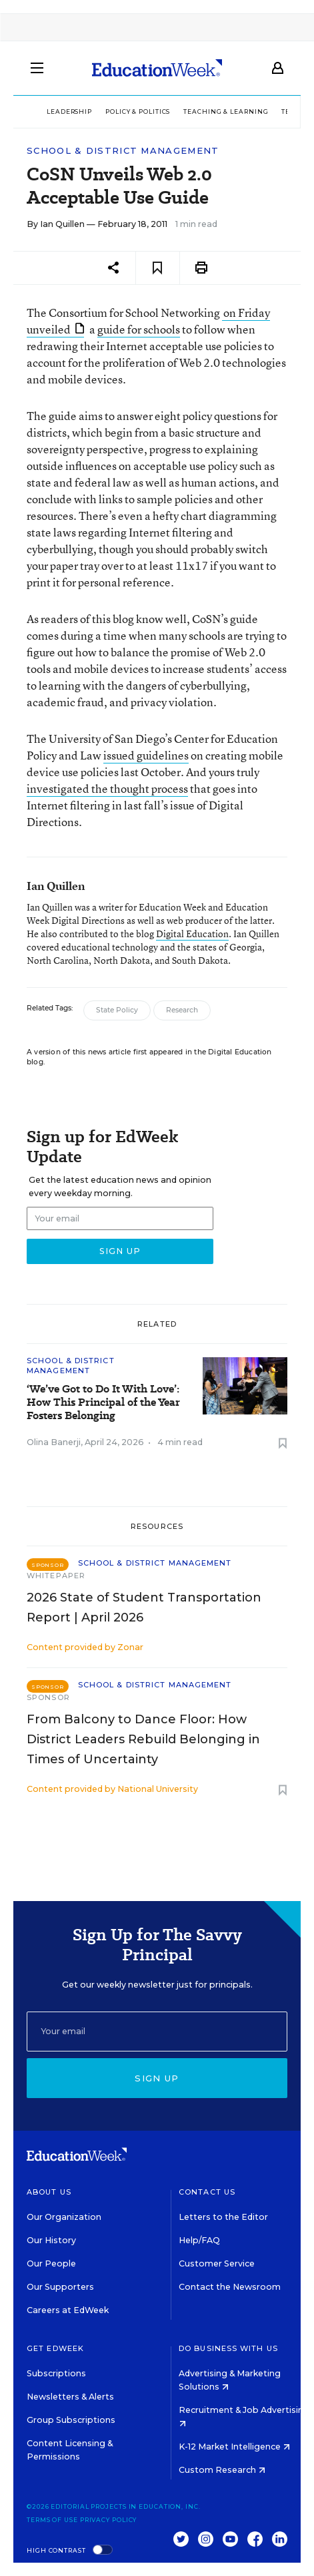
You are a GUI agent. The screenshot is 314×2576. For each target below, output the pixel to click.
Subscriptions (56, 2373)
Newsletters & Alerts (70, 2397)
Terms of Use (52, 2519)
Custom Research (222, 2470)
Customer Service (217, 2263)
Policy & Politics (137, 111)
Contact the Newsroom (230, 2287)
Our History (51, 2240)
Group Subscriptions (71, 2420)
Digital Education (192, 933)
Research (182, 1010)
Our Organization (64, 2217)
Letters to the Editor (223, 2217)
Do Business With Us (228, 2348)
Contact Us (207, 2192)
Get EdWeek (55, 2348)
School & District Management (123, 151)
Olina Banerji (54, 1442)
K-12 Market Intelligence (234, 2447)
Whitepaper (56, 1575)
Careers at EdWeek (68, 2310)
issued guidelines (146, 755)
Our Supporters (60, 2287)
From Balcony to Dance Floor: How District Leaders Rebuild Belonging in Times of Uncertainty (143, 1739)
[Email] (157, 2031)
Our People (51, 2263)
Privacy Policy (108, 2519)
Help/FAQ (199, 2240)
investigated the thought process (107, 788)
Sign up (157, 2078)
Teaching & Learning (225, 111)
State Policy (117, 1010)
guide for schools (138, 329)
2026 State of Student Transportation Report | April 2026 (144, 1607)
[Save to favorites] (157, 268)
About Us (49, 2192)
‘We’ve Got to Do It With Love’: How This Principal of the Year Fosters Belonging (103, 1402)
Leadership (69, 111)
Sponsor (48, 1697)
